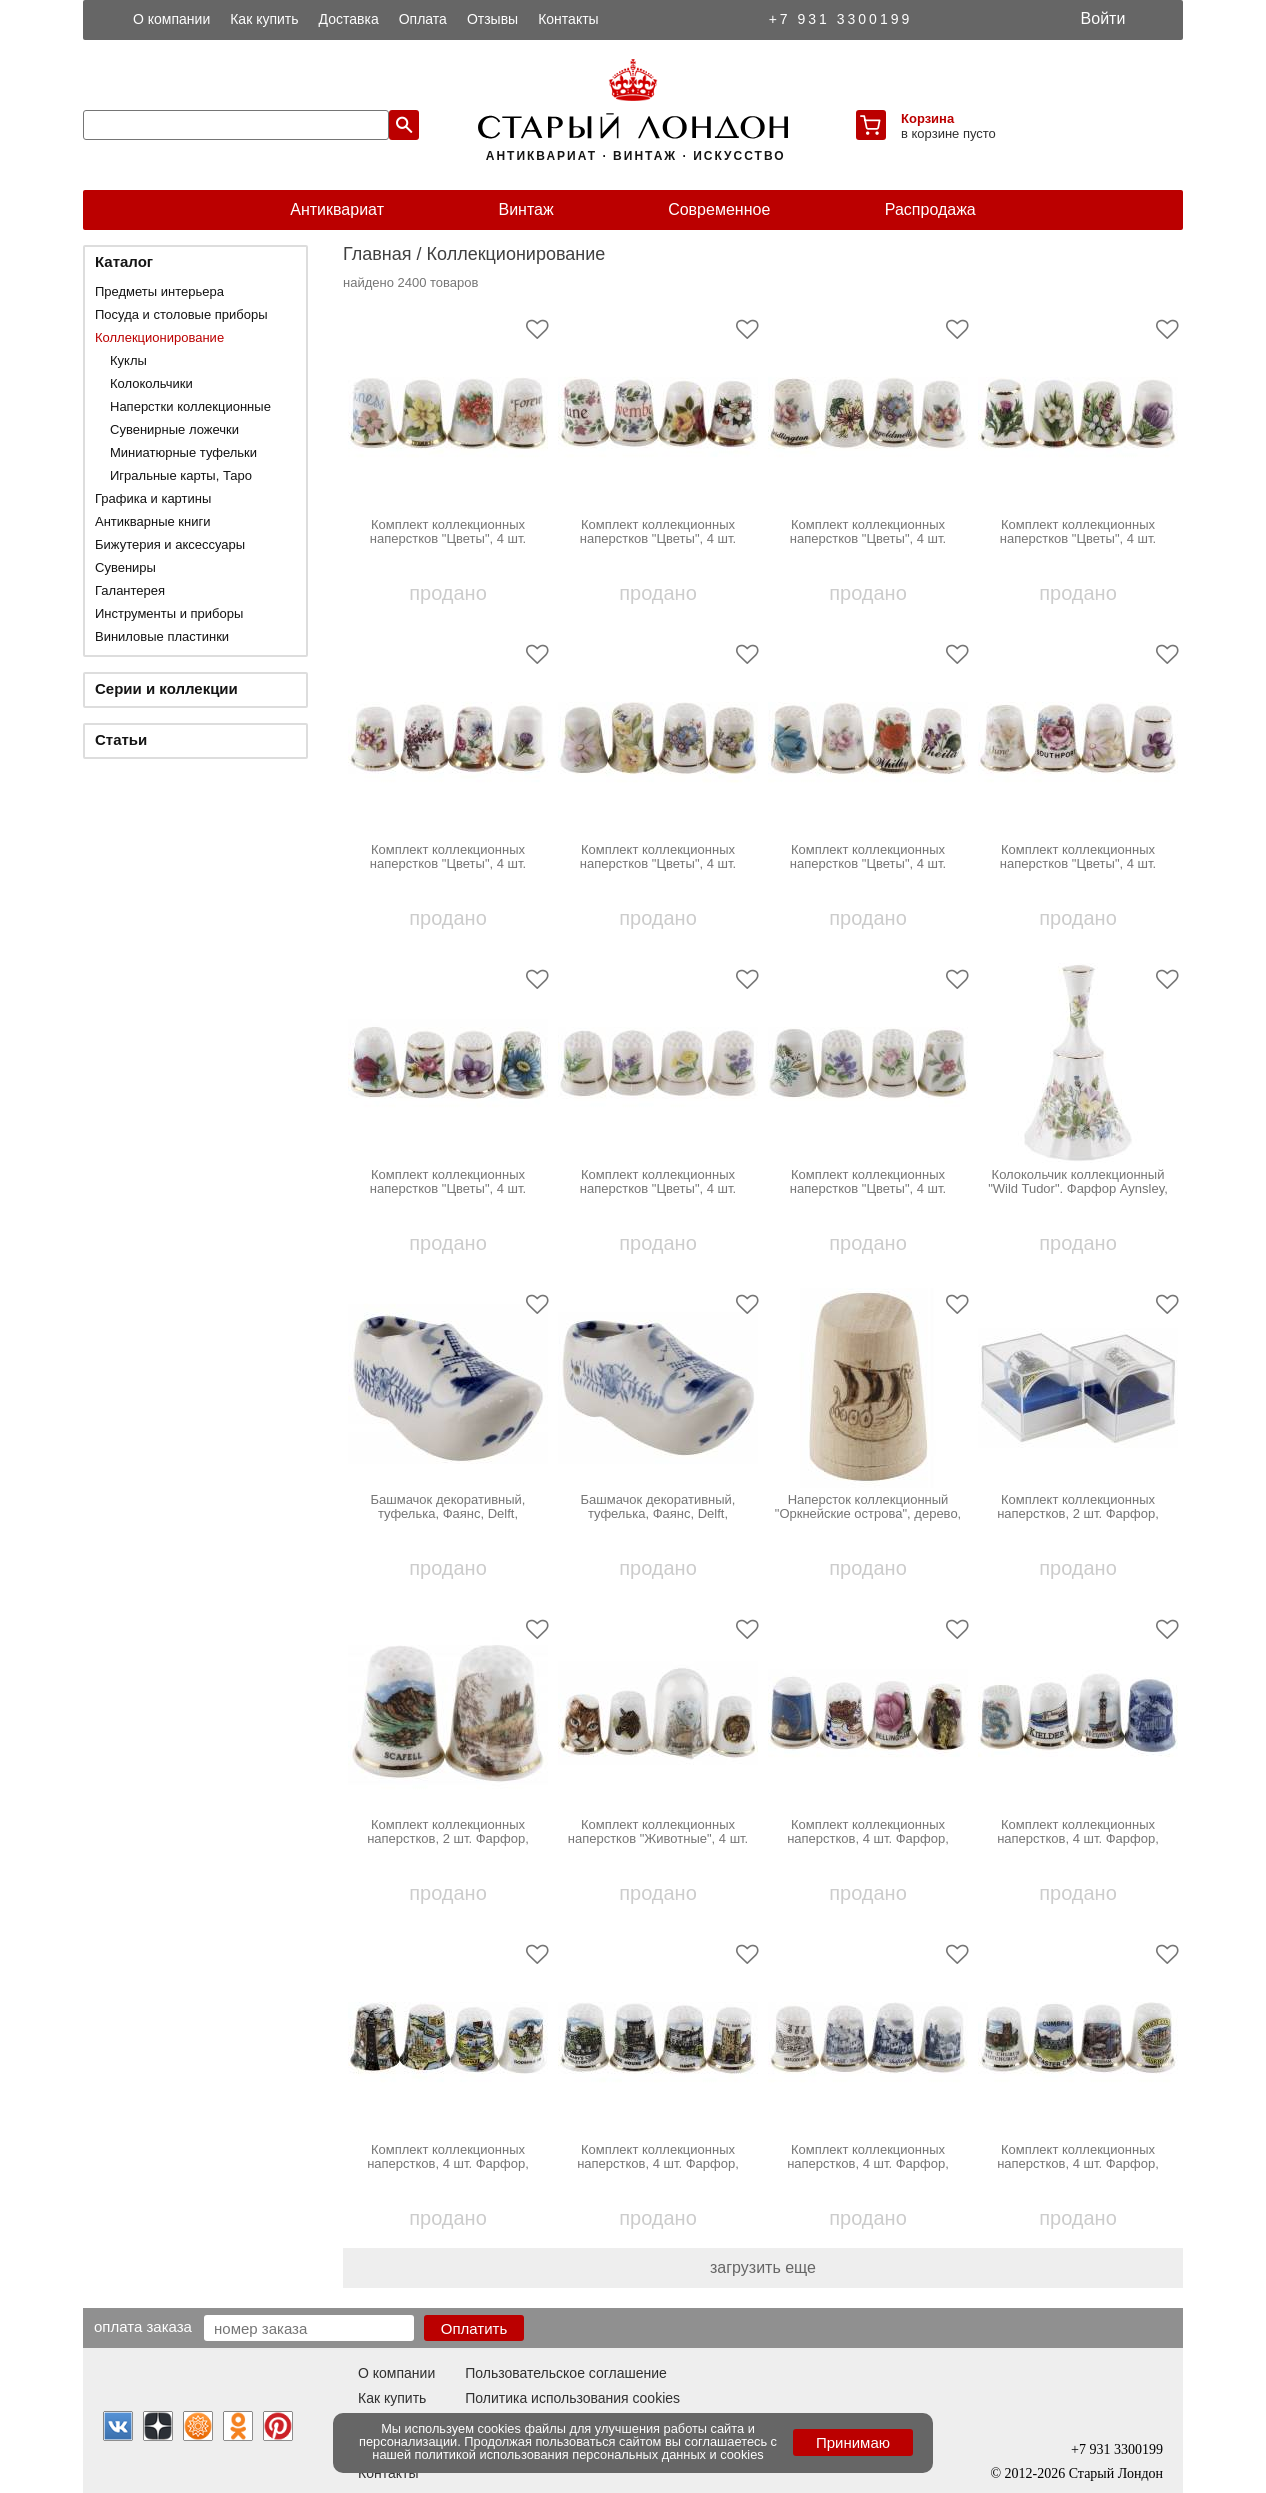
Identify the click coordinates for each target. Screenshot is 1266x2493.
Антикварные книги (152, 521)
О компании (171, 19)
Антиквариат (337, 209)
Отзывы (492, 19)
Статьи (121, 739)
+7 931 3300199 (841, 19)
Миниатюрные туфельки (183, 452)
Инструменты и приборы (169, 613)
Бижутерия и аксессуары (170, 544)
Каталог (124, 261)
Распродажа (930, 209)
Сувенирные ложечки (174, 429)
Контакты (568, 19)
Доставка (349, 19)
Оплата (423, 19)
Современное (719, 209)
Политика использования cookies (572, 2398)
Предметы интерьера (159, 291)
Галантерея (130, 590)
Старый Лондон (1116, 2473)
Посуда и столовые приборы (181, 314)
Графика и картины (153, 498)
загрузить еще (763, 2267)
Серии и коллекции (166, 688)
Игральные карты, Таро (181, 475)
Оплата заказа (143, 2326)
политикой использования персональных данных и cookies (589, 2454)
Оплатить (474, 2328)
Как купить (264, 19)
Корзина (927, 118)
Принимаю (853, 2442)
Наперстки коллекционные (190, 406)
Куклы (128, 360)
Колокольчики (151, 383)
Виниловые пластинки (162, 636)
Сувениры (125, 567)
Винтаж (525, 209)
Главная (377, 254)
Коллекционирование (159, 337)
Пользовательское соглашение (566, 2373)
